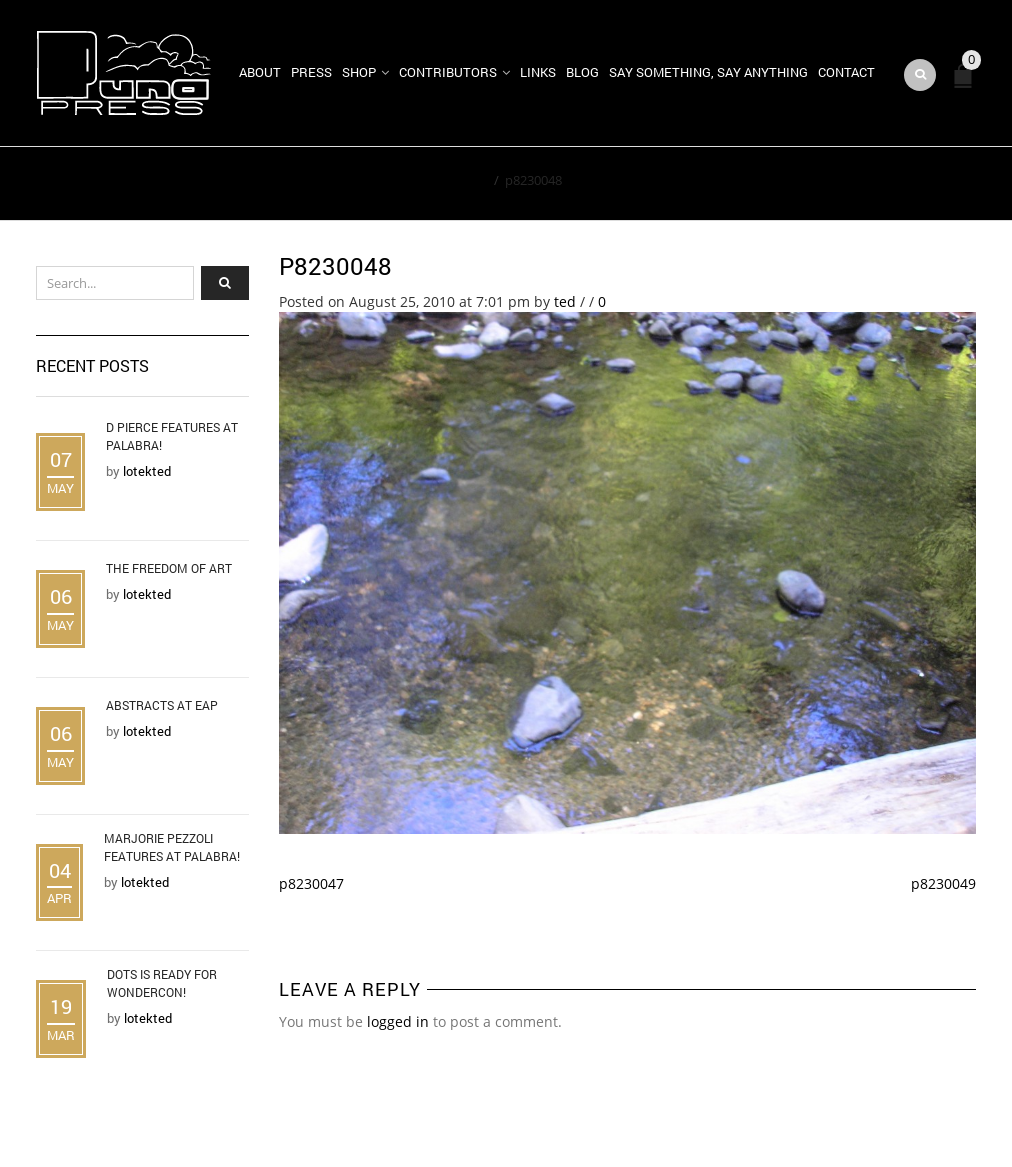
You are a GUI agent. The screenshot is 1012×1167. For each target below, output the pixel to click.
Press (311, 72)
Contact (846, 72)
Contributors (448, 72)
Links (538, 72)
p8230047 (311, 883)
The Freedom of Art (169, 568)
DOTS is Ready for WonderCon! (162, 983)
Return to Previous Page (884, 184)
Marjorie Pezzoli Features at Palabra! (172, 847)
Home (469, 180)
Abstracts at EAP (162, 705)
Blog (582, 72)
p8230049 (943, 883)
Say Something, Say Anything (708, 72)
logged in (398, 1021)
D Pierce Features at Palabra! (172, 436)
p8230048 (335, 266)
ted (565, 301)
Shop (359, 72)
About (260, 72)
